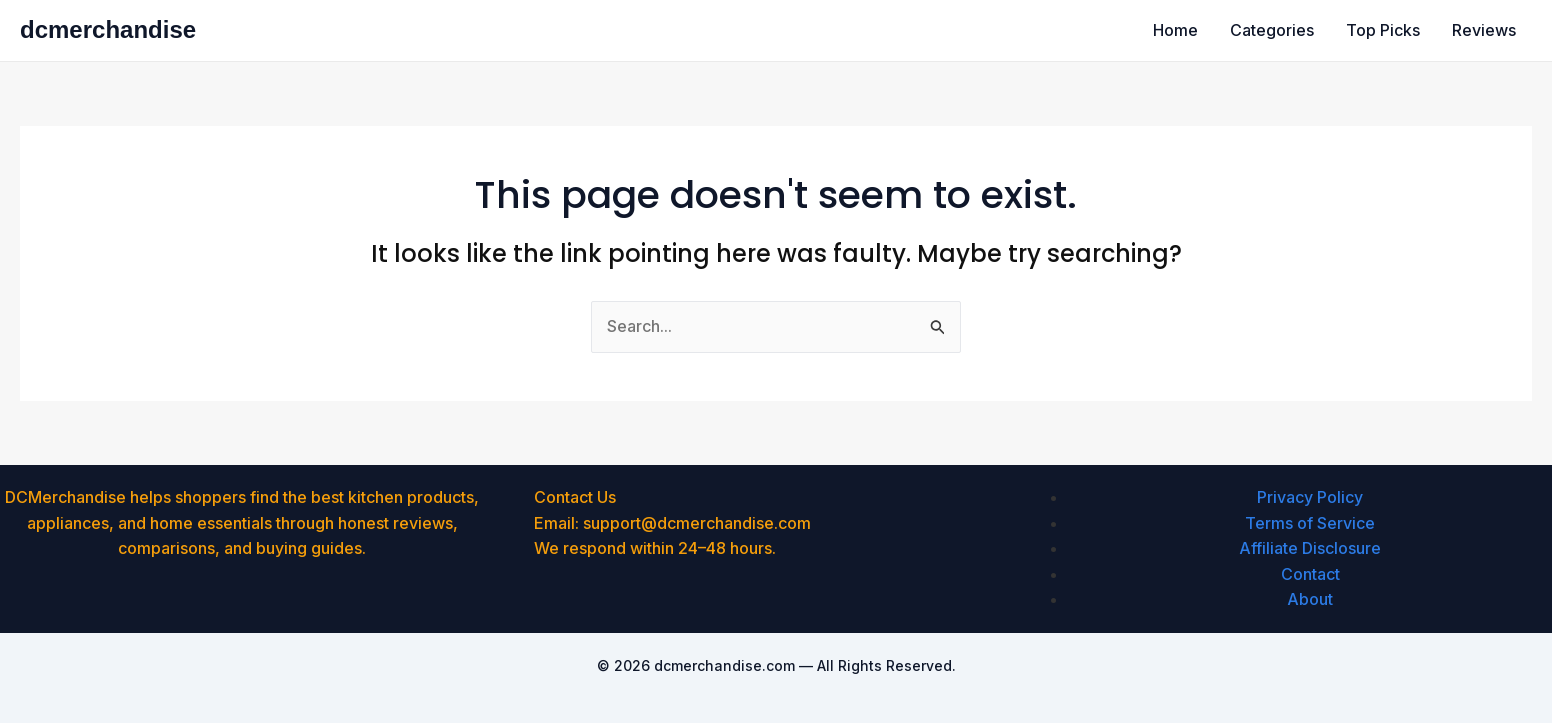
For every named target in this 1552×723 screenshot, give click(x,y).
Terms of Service (1310, 523)
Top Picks (1383, 30)
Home (1175, 30)
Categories (1272, 30)
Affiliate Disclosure (1310, 548)
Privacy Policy (1310, 497)
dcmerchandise (108, 29)
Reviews (1484, 30)
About (1310, 599)
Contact (1310, 574)
